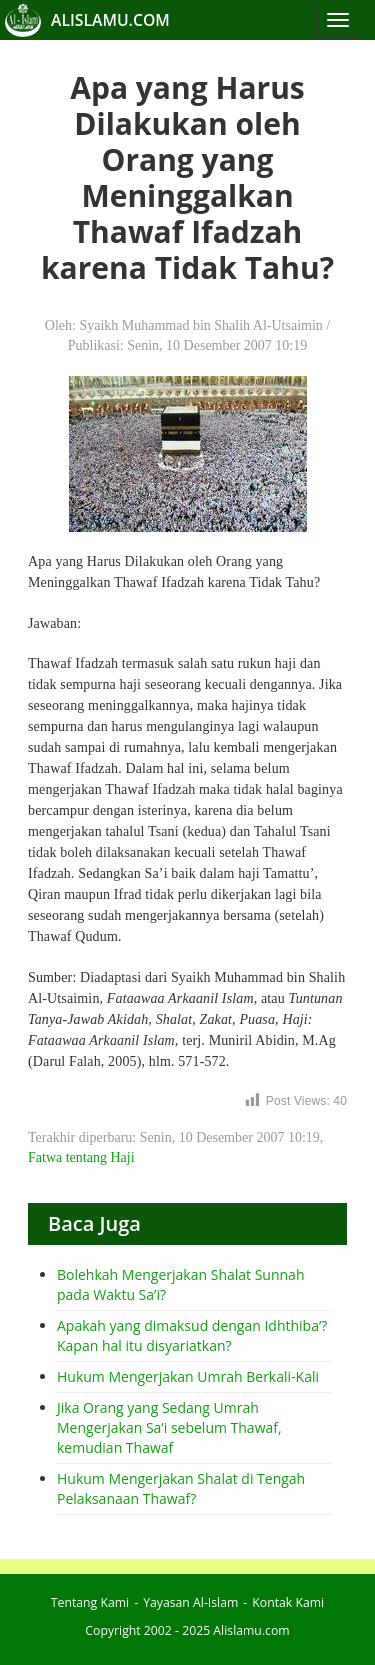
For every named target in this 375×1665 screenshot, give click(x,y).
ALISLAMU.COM (110, 20)
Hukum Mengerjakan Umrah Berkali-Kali (188, 1376)
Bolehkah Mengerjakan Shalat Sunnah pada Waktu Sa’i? (180, 1284)
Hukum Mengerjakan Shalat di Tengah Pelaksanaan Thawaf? (181, 1488)
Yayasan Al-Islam (190, 1602)
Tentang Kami (90, 1602)
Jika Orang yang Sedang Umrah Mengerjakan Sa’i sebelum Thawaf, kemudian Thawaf (169, 1427)
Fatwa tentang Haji (81, 1157)
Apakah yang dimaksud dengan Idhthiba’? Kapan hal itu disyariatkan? (192, 1335)
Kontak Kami (288, 1602)
